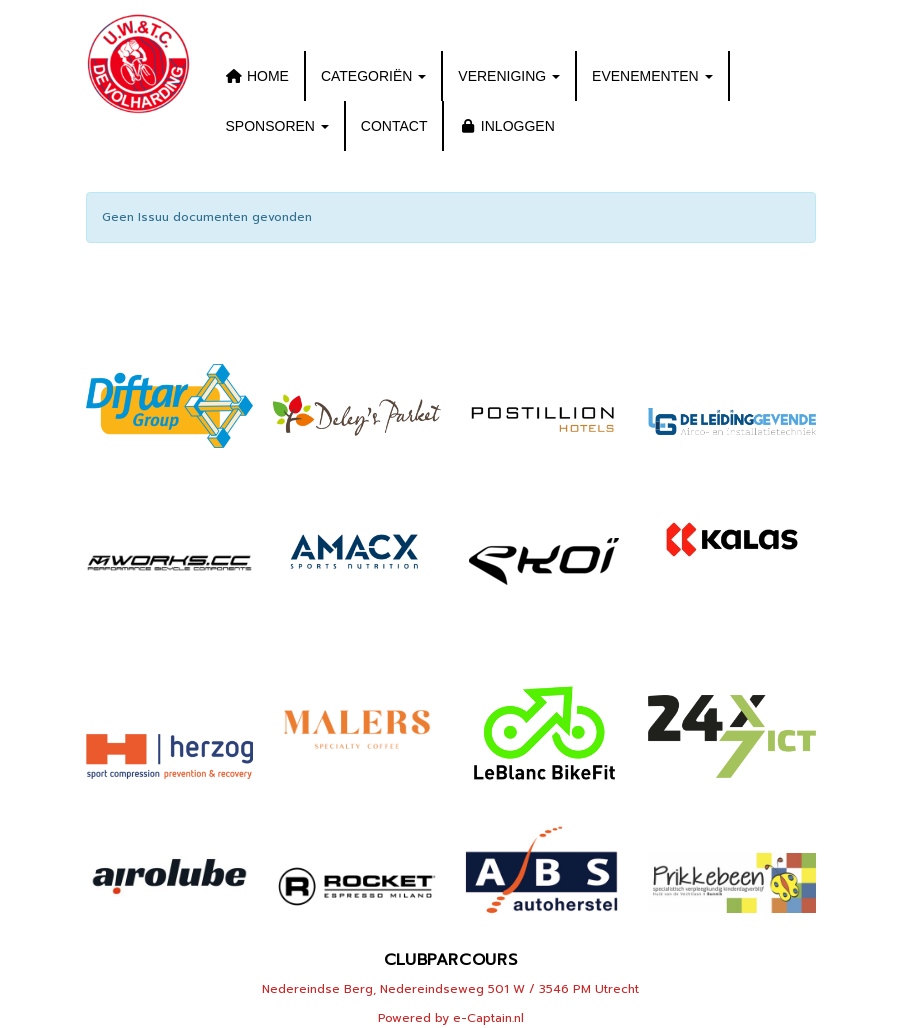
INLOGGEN (506, 126)
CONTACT (394, 126)
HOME (257, 76)
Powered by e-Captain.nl (451, 1018)
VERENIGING (509, 76)
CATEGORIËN (373, 76)
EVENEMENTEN (652, 76)
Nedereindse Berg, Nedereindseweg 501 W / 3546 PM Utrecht (450, 989)
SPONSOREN (277, 126)
